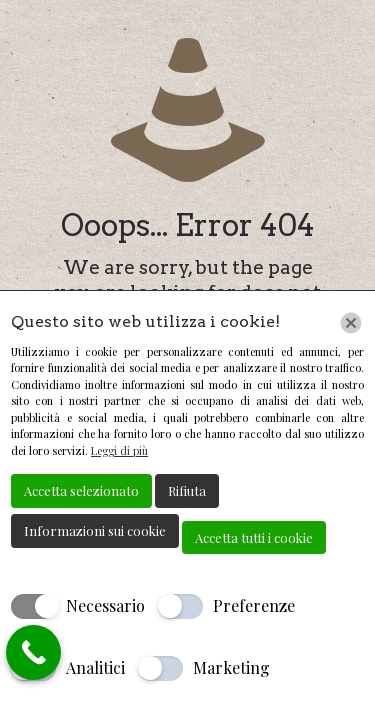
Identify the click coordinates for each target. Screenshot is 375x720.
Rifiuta (187, 490)
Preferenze (254, 605)
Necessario (105, 605)
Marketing (231, 667)
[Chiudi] (351, 323)
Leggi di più (119, 450)
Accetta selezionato (81, 490)
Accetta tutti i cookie (254, 537)
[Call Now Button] (33, 652)
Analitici (95, 667)
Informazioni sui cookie (95, 530)
